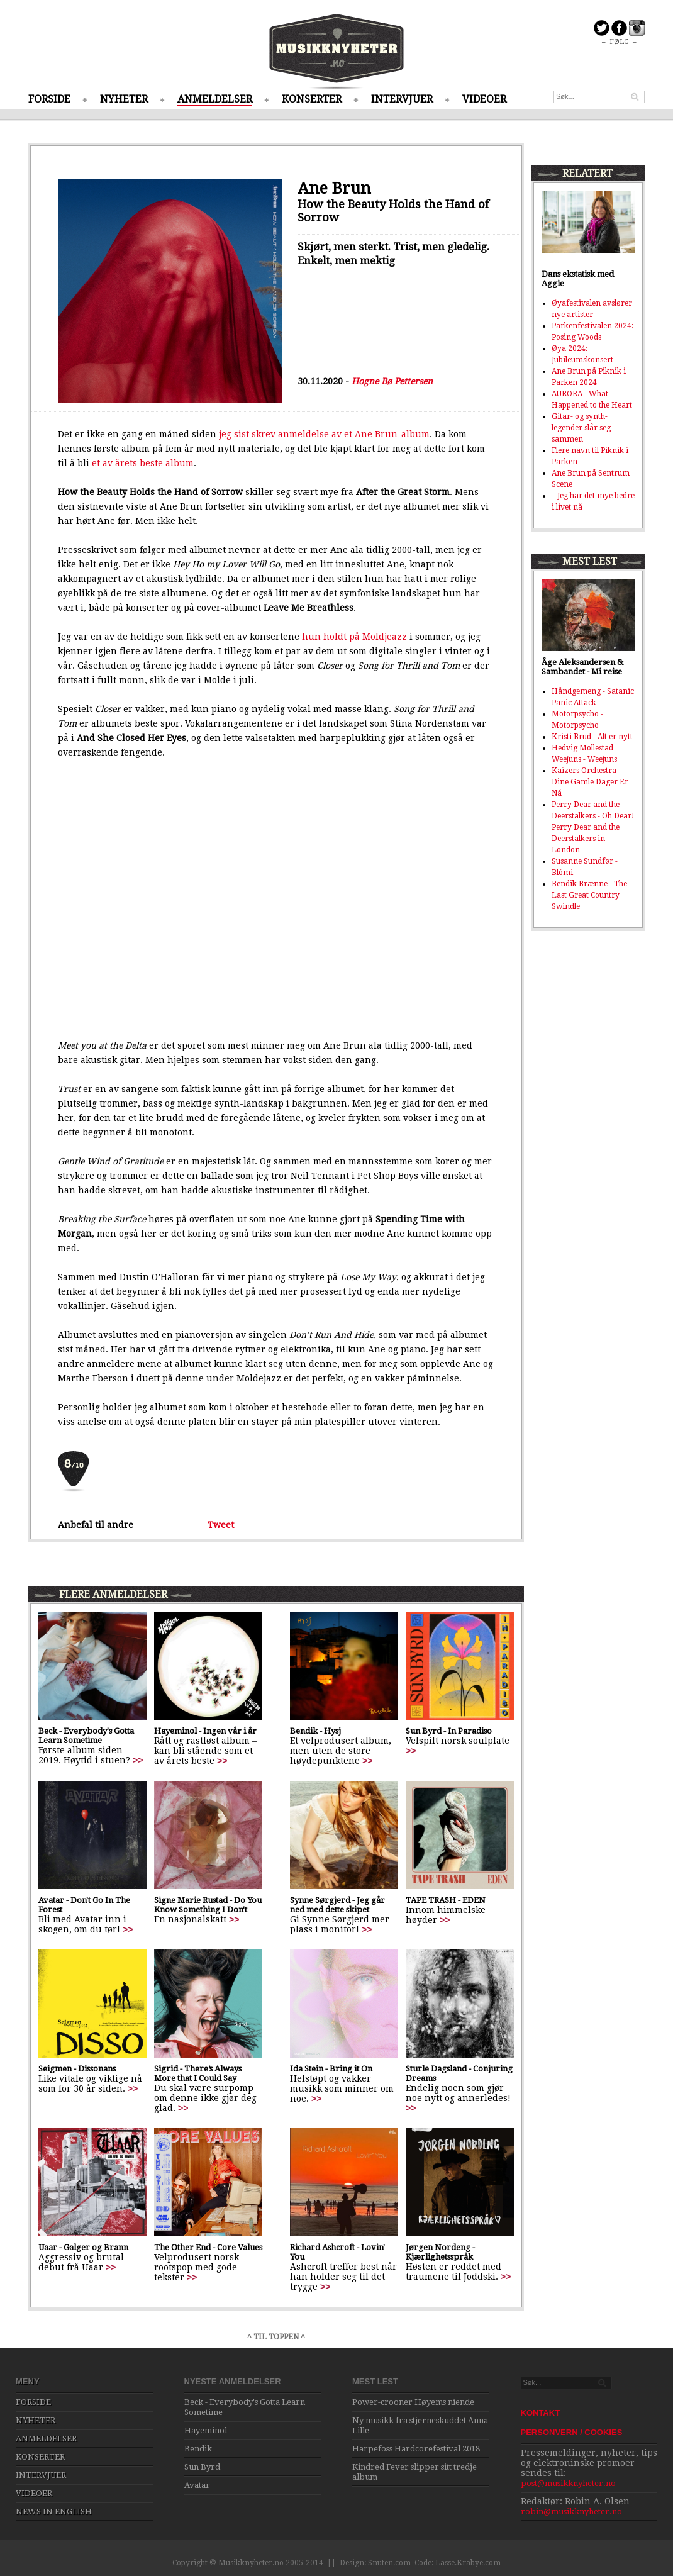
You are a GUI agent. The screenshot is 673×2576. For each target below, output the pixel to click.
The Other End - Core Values (208, 2247)
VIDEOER (484, 99)
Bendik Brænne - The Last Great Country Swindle (589, 895)
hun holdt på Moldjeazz (354, 637)
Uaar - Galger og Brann (83, 2247)
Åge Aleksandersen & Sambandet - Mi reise (582, 666)
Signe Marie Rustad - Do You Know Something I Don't (208, 1904)
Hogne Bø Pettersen (392, 381)
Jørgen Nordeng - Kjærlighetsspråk (440, 2252)
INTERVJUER (402, 99)
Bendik (198, 2448)
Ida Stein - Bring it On (331, 2068)
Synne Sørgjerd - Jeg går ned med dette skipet (337, 1904)
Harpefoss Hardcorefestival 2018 (416, 2448)
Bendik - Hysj (315, 1731)
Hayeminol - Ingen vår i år (205, 1731)
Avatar (197, 2485)
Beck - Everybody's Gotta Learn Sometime (86, 1735)
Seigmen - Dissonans (77, 2068)
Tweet (221, 1525)
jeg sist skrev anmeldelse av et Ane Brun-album (324, 434)
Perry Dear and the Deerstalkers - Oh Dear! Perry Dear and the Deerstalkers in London (593, 827)
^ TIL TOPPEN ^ (276, 2337)
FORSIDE (49, 99)
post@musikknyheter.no (568, 2483)
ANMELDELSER (214, 99)
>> (138, 1760)
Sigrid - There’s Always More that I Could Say (198, 2073)
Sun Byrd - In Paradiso (449, 1731)
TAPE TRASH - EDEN (446, 1900)
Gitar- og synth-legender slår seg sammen (581, 427)
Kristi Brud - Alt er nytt (592, 736)
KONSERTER (312, 99)
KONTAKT (540, 2412)
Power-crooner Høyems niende (413, 2402)
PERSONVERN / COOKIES (572, 2432)
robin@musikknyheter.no (571, 2511)
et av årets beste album (143, 463)
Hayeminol (205, 2430)
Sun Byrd (202, 2467)
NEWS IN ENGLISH (54, 2511)
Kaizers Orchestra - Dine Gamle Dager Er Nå (590, 782)
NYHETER (124, 99)
